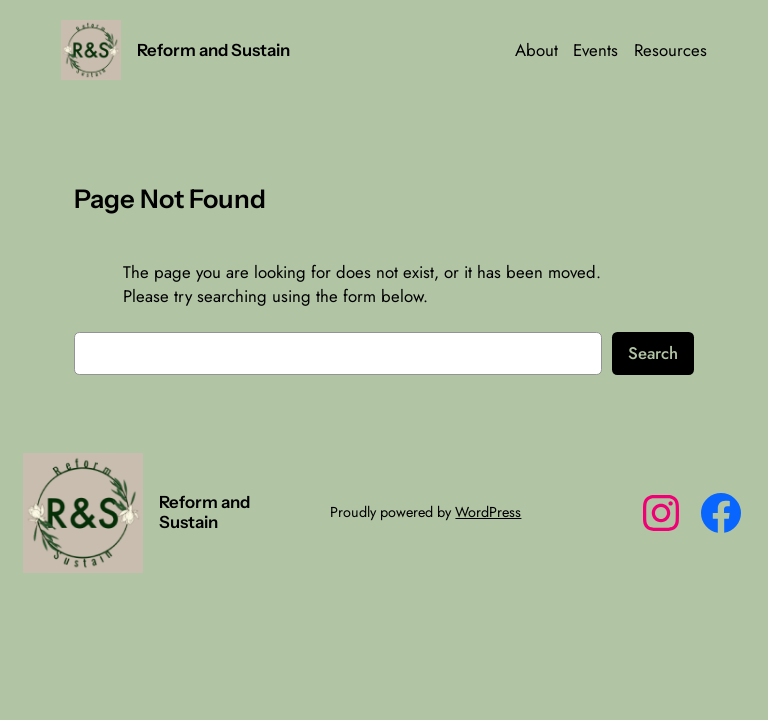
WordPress (488, 512)
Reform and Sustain (213, 50)
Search (653, 353)
